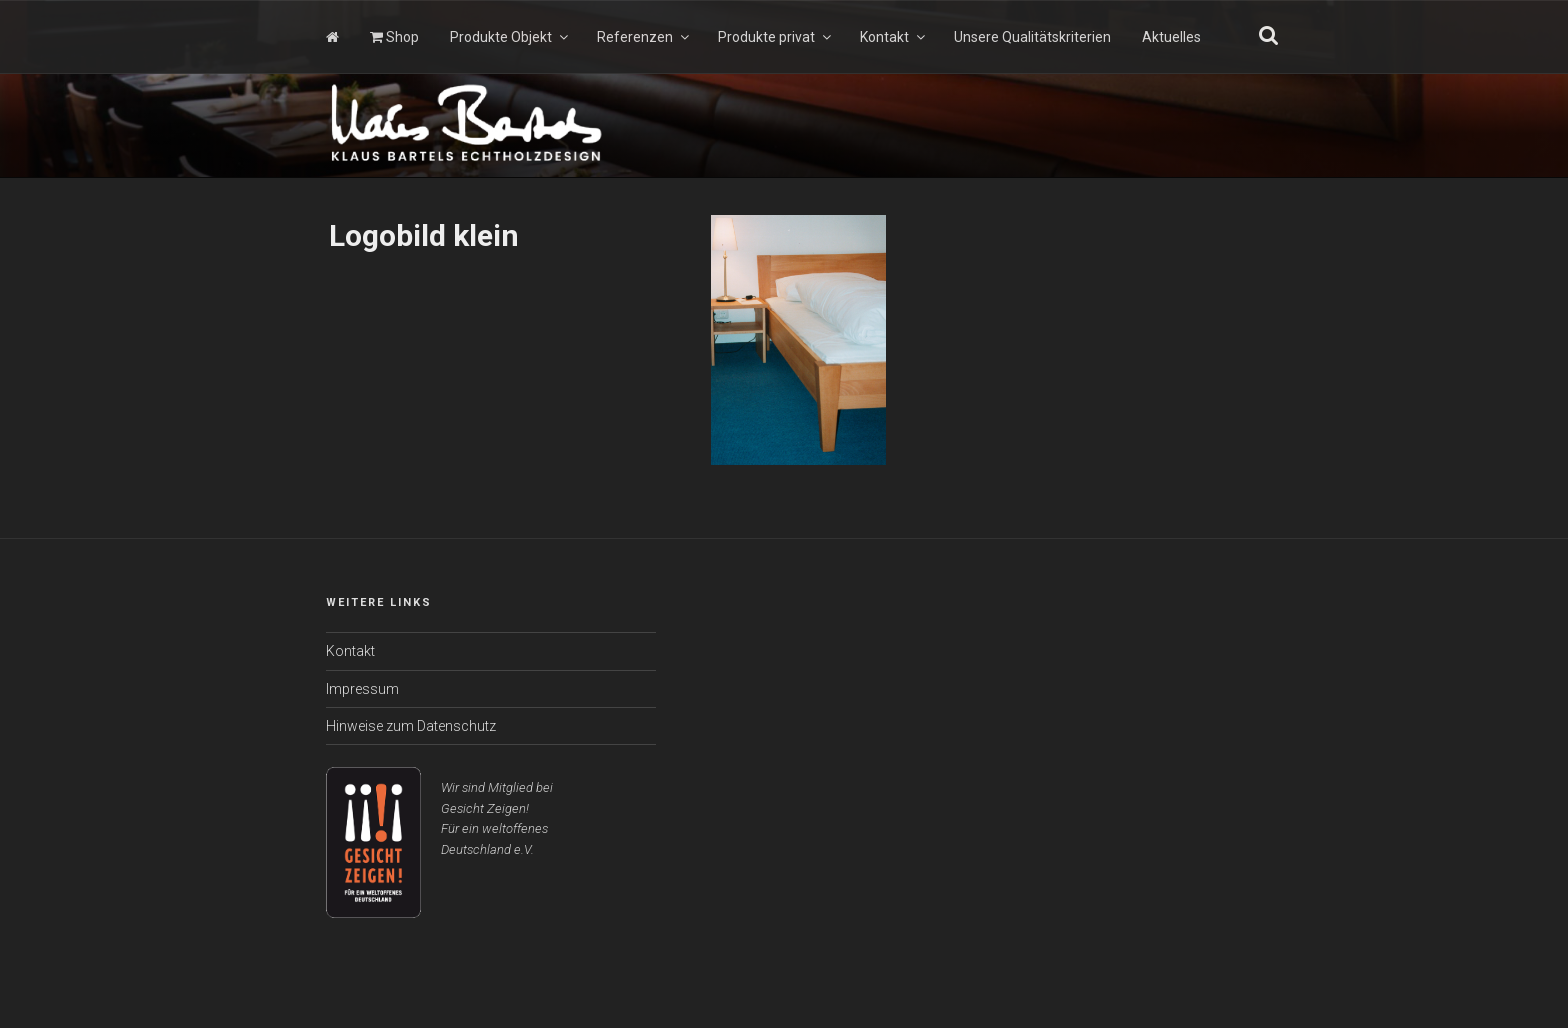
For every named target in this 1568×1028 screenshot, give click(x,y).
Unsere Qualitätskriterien (1032, 37)
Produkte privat (776, 37)
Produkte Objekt (510, 37)
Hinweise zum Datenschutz (411, 726)
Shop (394, 37)
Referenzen (644, 37)
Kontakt (894, 37)
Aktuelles (1171, 37)
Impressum (362, 689)
